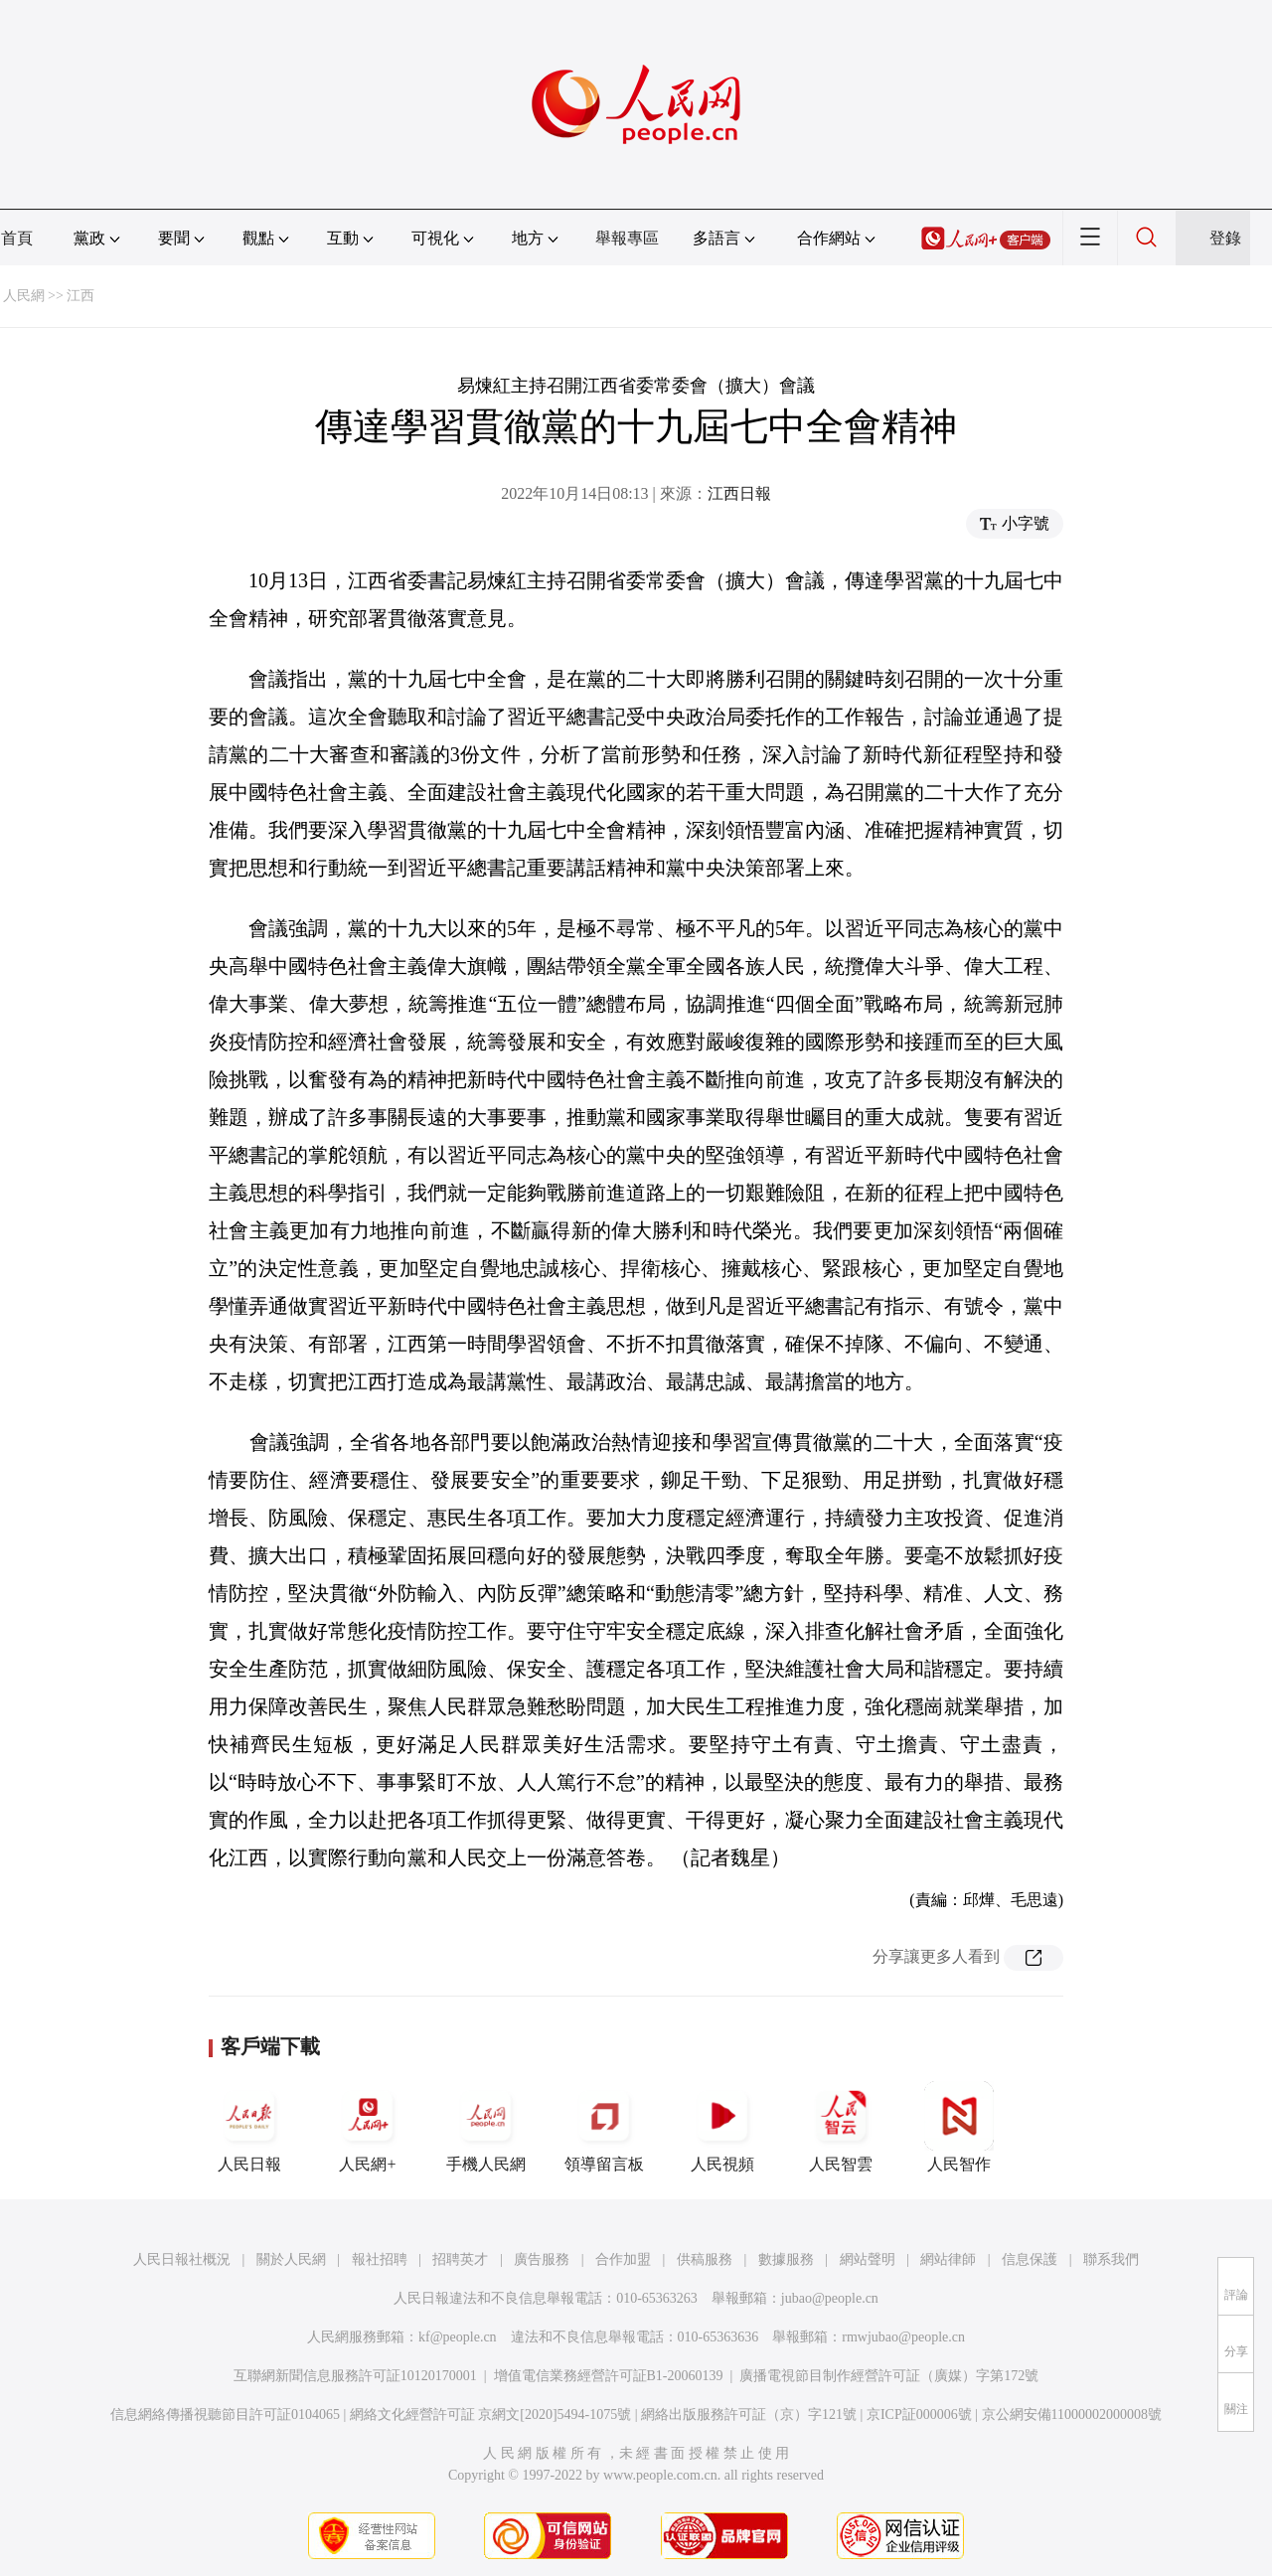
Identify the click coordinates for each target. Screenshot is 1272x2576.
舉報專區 (627, 238)
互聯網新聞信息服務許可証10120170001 (355, 2375)
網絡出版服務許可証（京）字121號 (749, 2414)
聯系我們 (1111, 2259)
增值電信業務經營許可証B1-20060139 (608, 2375)
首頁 (17, 238)
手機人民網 (486, 2127)
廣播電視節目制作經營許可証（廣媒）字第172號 (888, 2375)
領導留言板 (604, 2127)
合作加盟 (623, 2259)
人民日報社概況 (182, 2259)
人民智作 (959, 2127)
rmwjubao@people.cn (903, 2337)
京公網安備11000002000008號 (1072, 2414)
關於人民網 (291, 2259)
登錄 (1225, 238)
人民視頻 (722, 2127)
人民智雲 (840, 2127)
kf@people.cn (457, 2337)
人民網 (24, 295)
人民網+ (367, 2127)
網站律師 (948, 2259)
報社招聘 (379, 2259)
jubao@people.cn (829, 2298)
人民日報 (249, 2127)
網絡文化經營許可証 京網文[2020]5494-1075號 (491, 2414)
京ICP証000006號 (919, 2414)
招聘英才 (460, 2259)
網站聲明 (867, 2259)
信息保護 (1029, 2259)
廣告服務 (541, 2259)
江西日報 (739, 493)
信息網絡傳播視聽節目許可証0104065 (225, 2414)
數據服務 (786, 2259)
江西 (80, 295)
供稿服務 (704, 2259)
